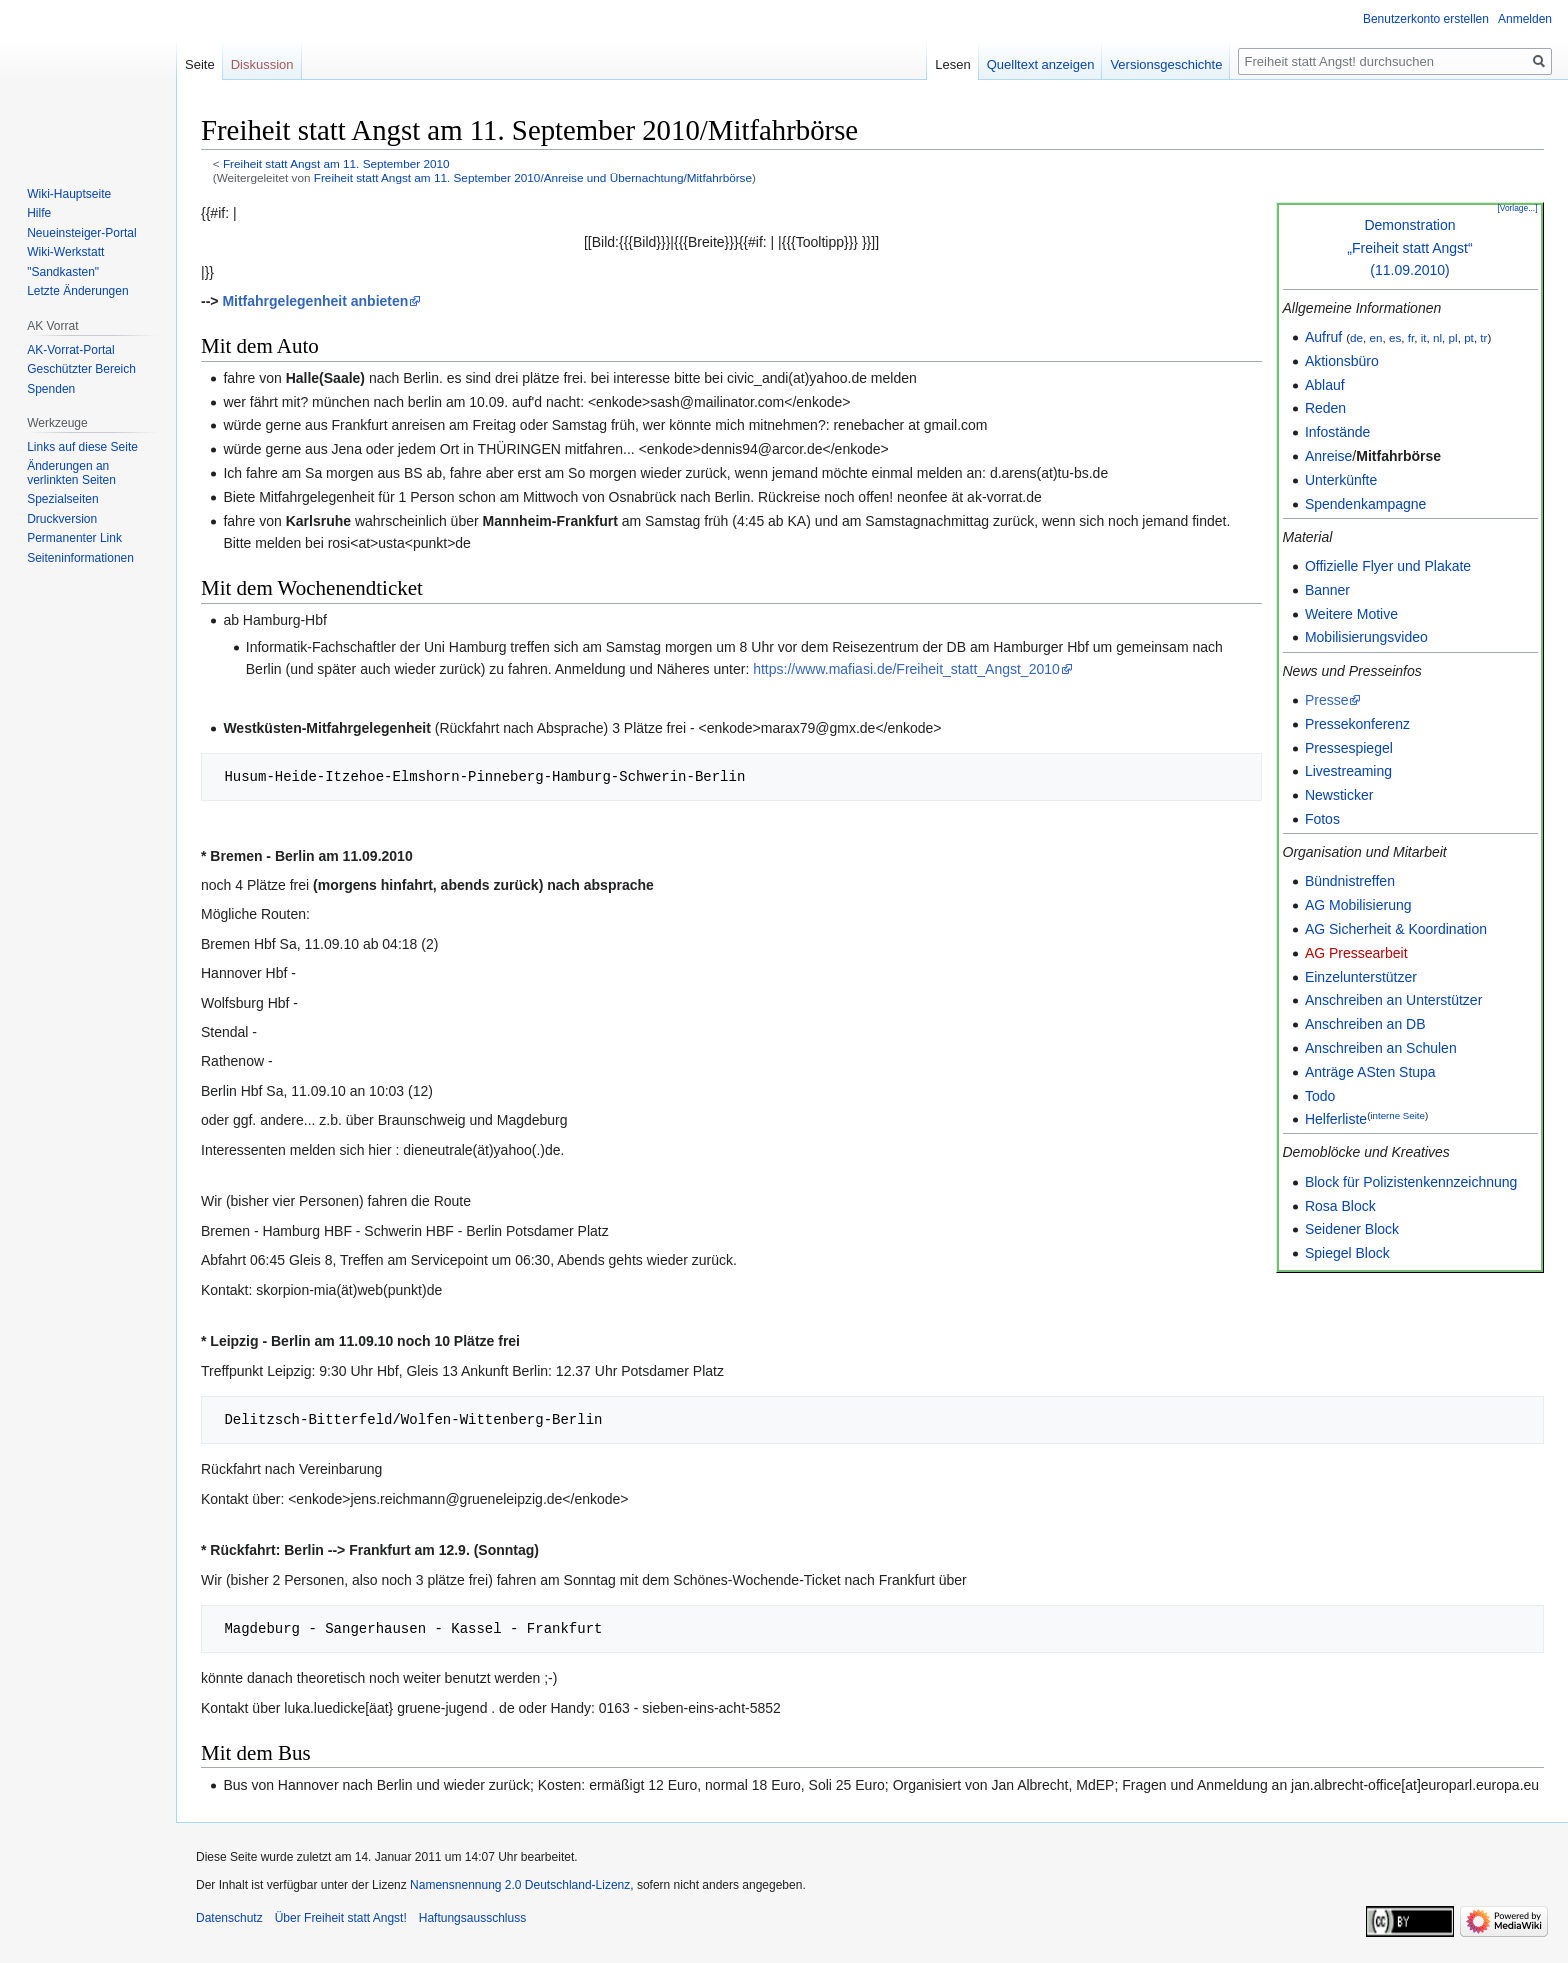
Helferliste (1336, 1119)
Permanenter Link (74, 538)
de (1356, 337)
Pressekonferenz (1357, 724)
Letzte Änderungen (77, 291)
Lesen (952, 64)
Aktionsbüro (1342, 361)
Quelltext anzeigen (1041, 64)
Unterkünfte (1341, 480)
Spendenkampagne (1365, 504)
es (1395, 337)
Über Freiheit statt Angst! (341, 1918)
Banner (1327, 590)
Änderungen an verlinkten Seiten (71, 473)
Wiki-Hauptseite (69, 194)
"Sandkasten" (63, 272)
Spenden (51, 389)
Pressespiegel (1349, 748)
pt (1469, 337)
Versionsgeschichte (1166, 64)
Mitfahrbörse (1398, 456)
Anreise (1328, 456)
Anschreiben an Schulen (1381, 1048)
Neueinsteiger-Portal (81, 233)
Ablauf (1325, 385)
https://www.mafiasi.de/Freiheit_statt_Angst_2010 (906, 669)
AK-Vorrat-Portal (70, 350)
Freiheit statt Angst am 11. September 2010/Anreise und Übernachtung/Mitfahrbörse (533, 177)
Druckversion (62, 519)
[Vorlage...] (1517, 208)
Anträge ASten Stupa (1370, 1072)
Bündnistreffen (1350, 881)
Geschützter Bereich (81, 369)
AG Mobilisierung (1358, 905)
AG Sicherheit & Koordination (1396, 929)
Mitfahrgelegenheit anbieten (315, 301)
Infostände (1337, 432)
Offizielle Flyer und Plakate (1388, 566)
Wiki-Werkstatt (65, 252)
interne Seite (1397, 1115)
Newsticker (1339, 795)
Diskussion (262, 64)
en (1375, 337)
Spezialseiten (62, 499)
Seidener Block (1352, 1229)
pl (1453, 337)
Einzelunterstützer (1361, 977)
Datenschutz (229, 1918)
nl (1437, 337)
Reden (1325, 408)
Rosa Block (1340, 1206)
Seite (200, 64)
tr (1483, 337)
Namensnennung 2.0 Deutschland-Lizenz (520, 1885)
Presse (1327, 700)
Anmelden (1525, 19)
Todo (1320, 1096)
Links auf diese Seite (82, 447)
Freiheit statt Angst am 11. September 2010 (336, 163)
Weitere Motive (1351, 614)
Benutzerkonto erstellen (1426, 19)
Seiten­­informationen (80, 558)
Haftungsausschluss (472, 1918)
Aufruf (1323, 337)
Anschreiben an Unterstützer (1393, 1000)
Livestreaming (1348, 771)
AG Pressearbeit (1356, 953)
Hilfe (39, 213)
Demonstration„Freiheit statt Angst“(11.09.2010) (1409, 247)
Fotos (1322, 819)
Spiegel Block (1347, 1253)
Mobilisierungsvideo (1366, 637)
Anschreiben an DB (1365, 1024)
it (1424, 337)
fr (1411, 337)
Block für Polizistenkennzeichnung (1411, 1182)
